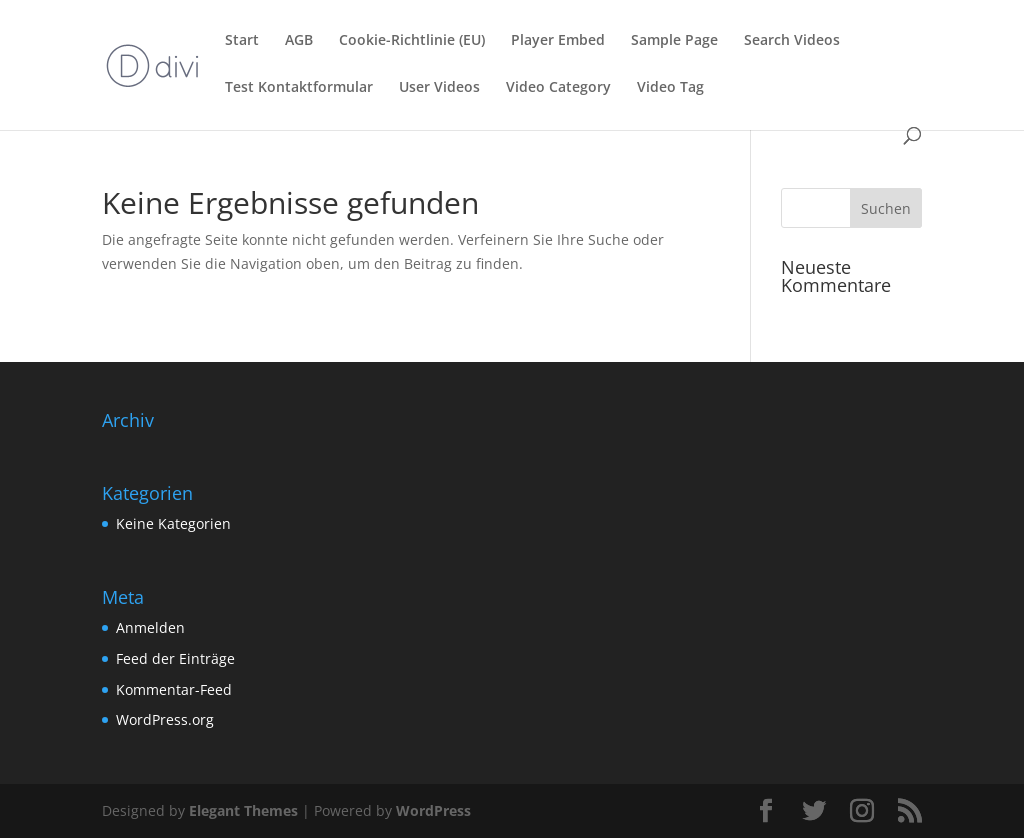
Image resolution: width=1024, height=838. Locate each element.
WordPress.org (165, 719)
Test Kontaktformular (299, 88)
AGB (299, 41)
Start (242, 41)
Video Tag (670, 88)
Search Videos (792, 41)
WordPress (433, 810)
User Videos (439, 88)
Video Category (558, 88)
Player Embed (558, 41)
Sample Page (674, 41)
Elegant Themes (243, 810)
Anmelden (150, 627)
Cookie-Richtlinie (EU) (412, 41)
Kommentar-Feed (174, 689)
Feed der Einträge (175, 658)
